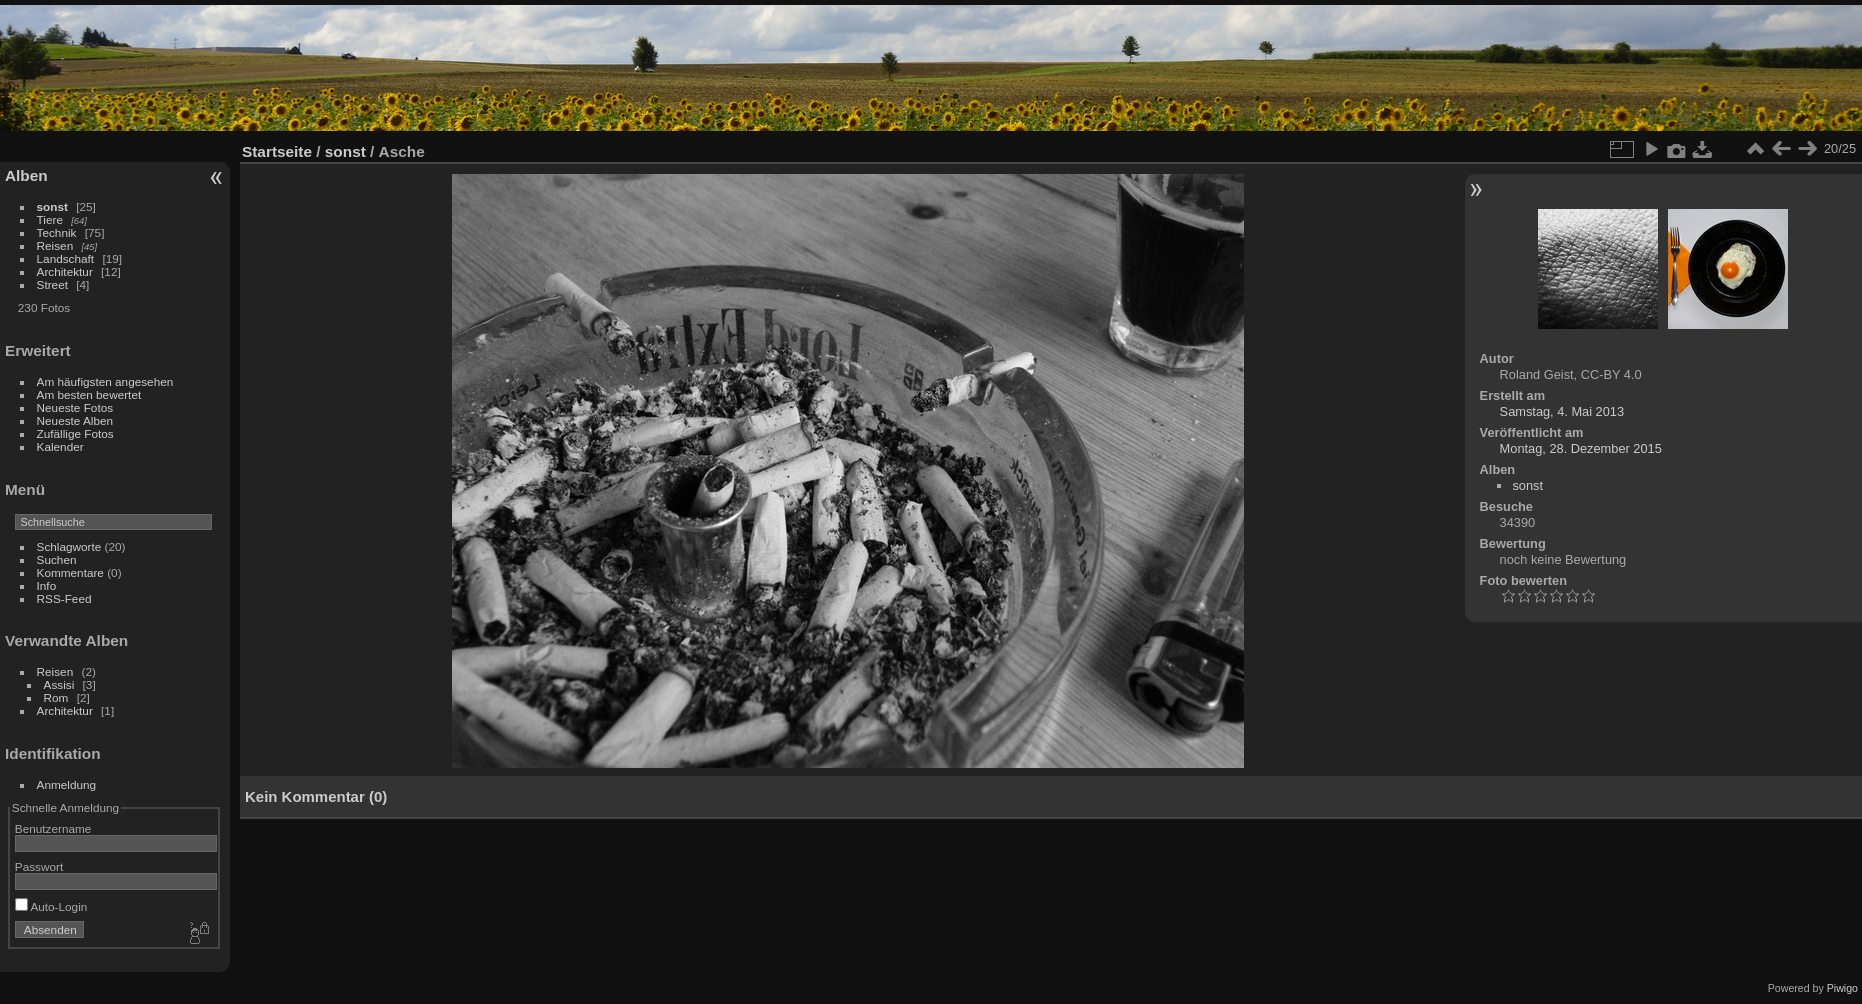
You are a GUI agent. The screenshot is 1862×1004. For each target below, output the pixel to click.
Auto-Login (51, 906)
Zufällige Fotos (75, 433)
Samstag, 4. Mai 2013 (1562, 411)
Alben (26, 175)
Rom (56, 697)
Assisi (59, 684)
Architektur (65, 271)
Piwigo (1842, 988)
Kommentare (70, 572)
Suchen (57, 559)
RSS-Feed (64, 598)
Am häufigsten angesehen (105, 381)
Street (52, 284)
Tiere (50, 219)
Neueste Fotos (75, 407)
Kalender (60, 446)
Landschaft (66, 258)
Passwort (39, 866)
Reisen (55, 245)
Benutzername (53, 828)
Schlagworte (69, 546)
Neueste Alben (75, 420)
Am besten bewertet (89, 394)
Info (47, 585)
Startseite (277, 151)
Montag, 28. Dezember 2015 (1581, 448)
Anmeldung (67, 784)
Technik (57, 232)
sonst (52, 206)
